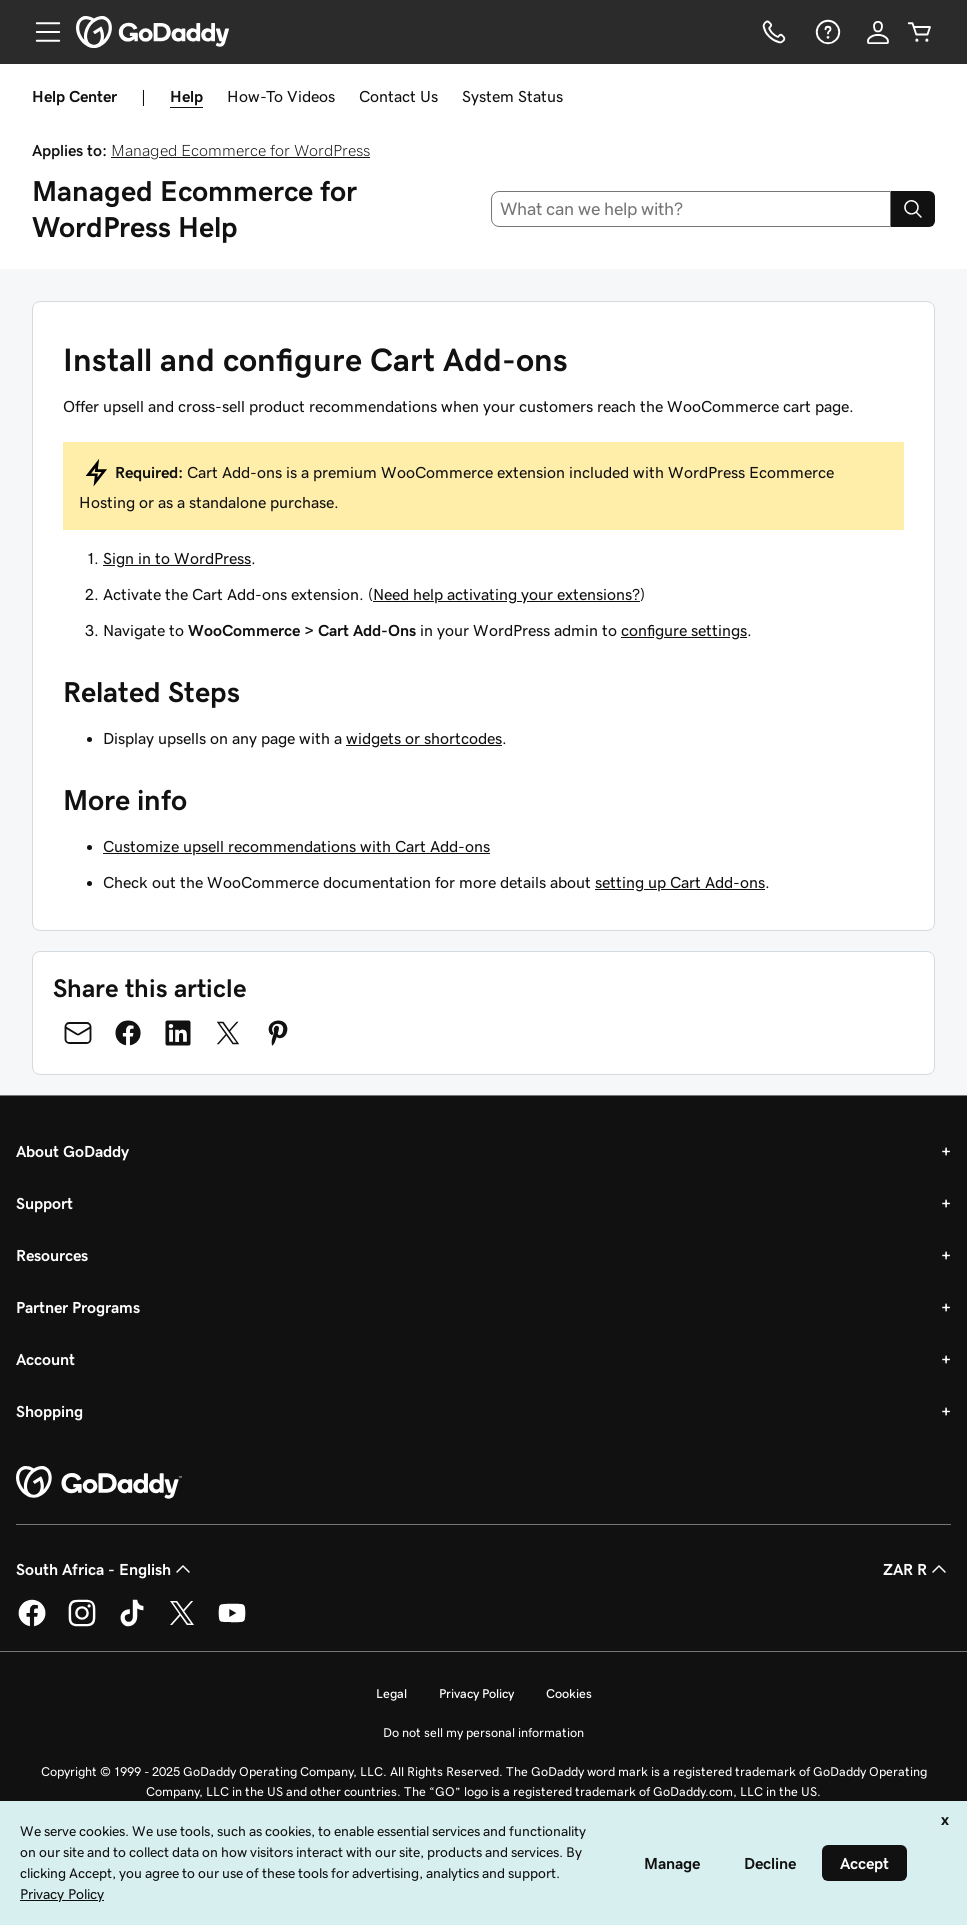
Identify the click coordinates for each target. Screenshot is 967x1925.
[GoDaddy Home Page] (99, 1483)
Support (44, 1203)
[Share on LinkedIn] (178, 1033)
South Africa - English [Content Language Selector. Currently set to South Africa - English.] (105, 1569)
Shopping (49, 1411)
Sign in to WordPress (177, 558)
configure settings (684, 630)
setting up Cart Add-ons (680, 882)
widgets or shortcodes (424, 738)
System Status (512, 96)
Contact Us (398, 96)
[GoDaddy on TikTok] (132, 1623)
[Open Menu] (40, 32)
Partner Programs (78, 1307)
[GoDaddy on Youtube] (232, 1623)
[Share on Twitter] (228, 1033)
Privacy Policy (476, 1693)
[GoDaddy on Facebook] (32, 1623)
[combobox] (691, 209)
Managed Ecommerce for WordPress (240, 150)
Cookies (569, 1693)
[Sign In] (878, 32)
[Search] (913, 209)
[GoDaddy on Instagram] (82, 1623)
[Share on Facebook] (128, 1033)
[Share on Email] (78, 1033)
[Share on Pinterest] (278, 1033)
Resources (52, 1255)
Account (45, 1359)
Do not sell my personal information (483, 1732)
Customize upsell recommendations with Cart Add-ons (296, 846)
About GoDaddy (72, 1151)
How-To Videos (281, 96)
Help (186, 96)
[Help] (826, 32)
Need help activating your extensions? (506, 594)
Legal (391, 1693)
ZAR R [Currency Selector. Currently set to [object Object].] (917, 1569)
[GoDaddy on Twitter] (182, 1623)
